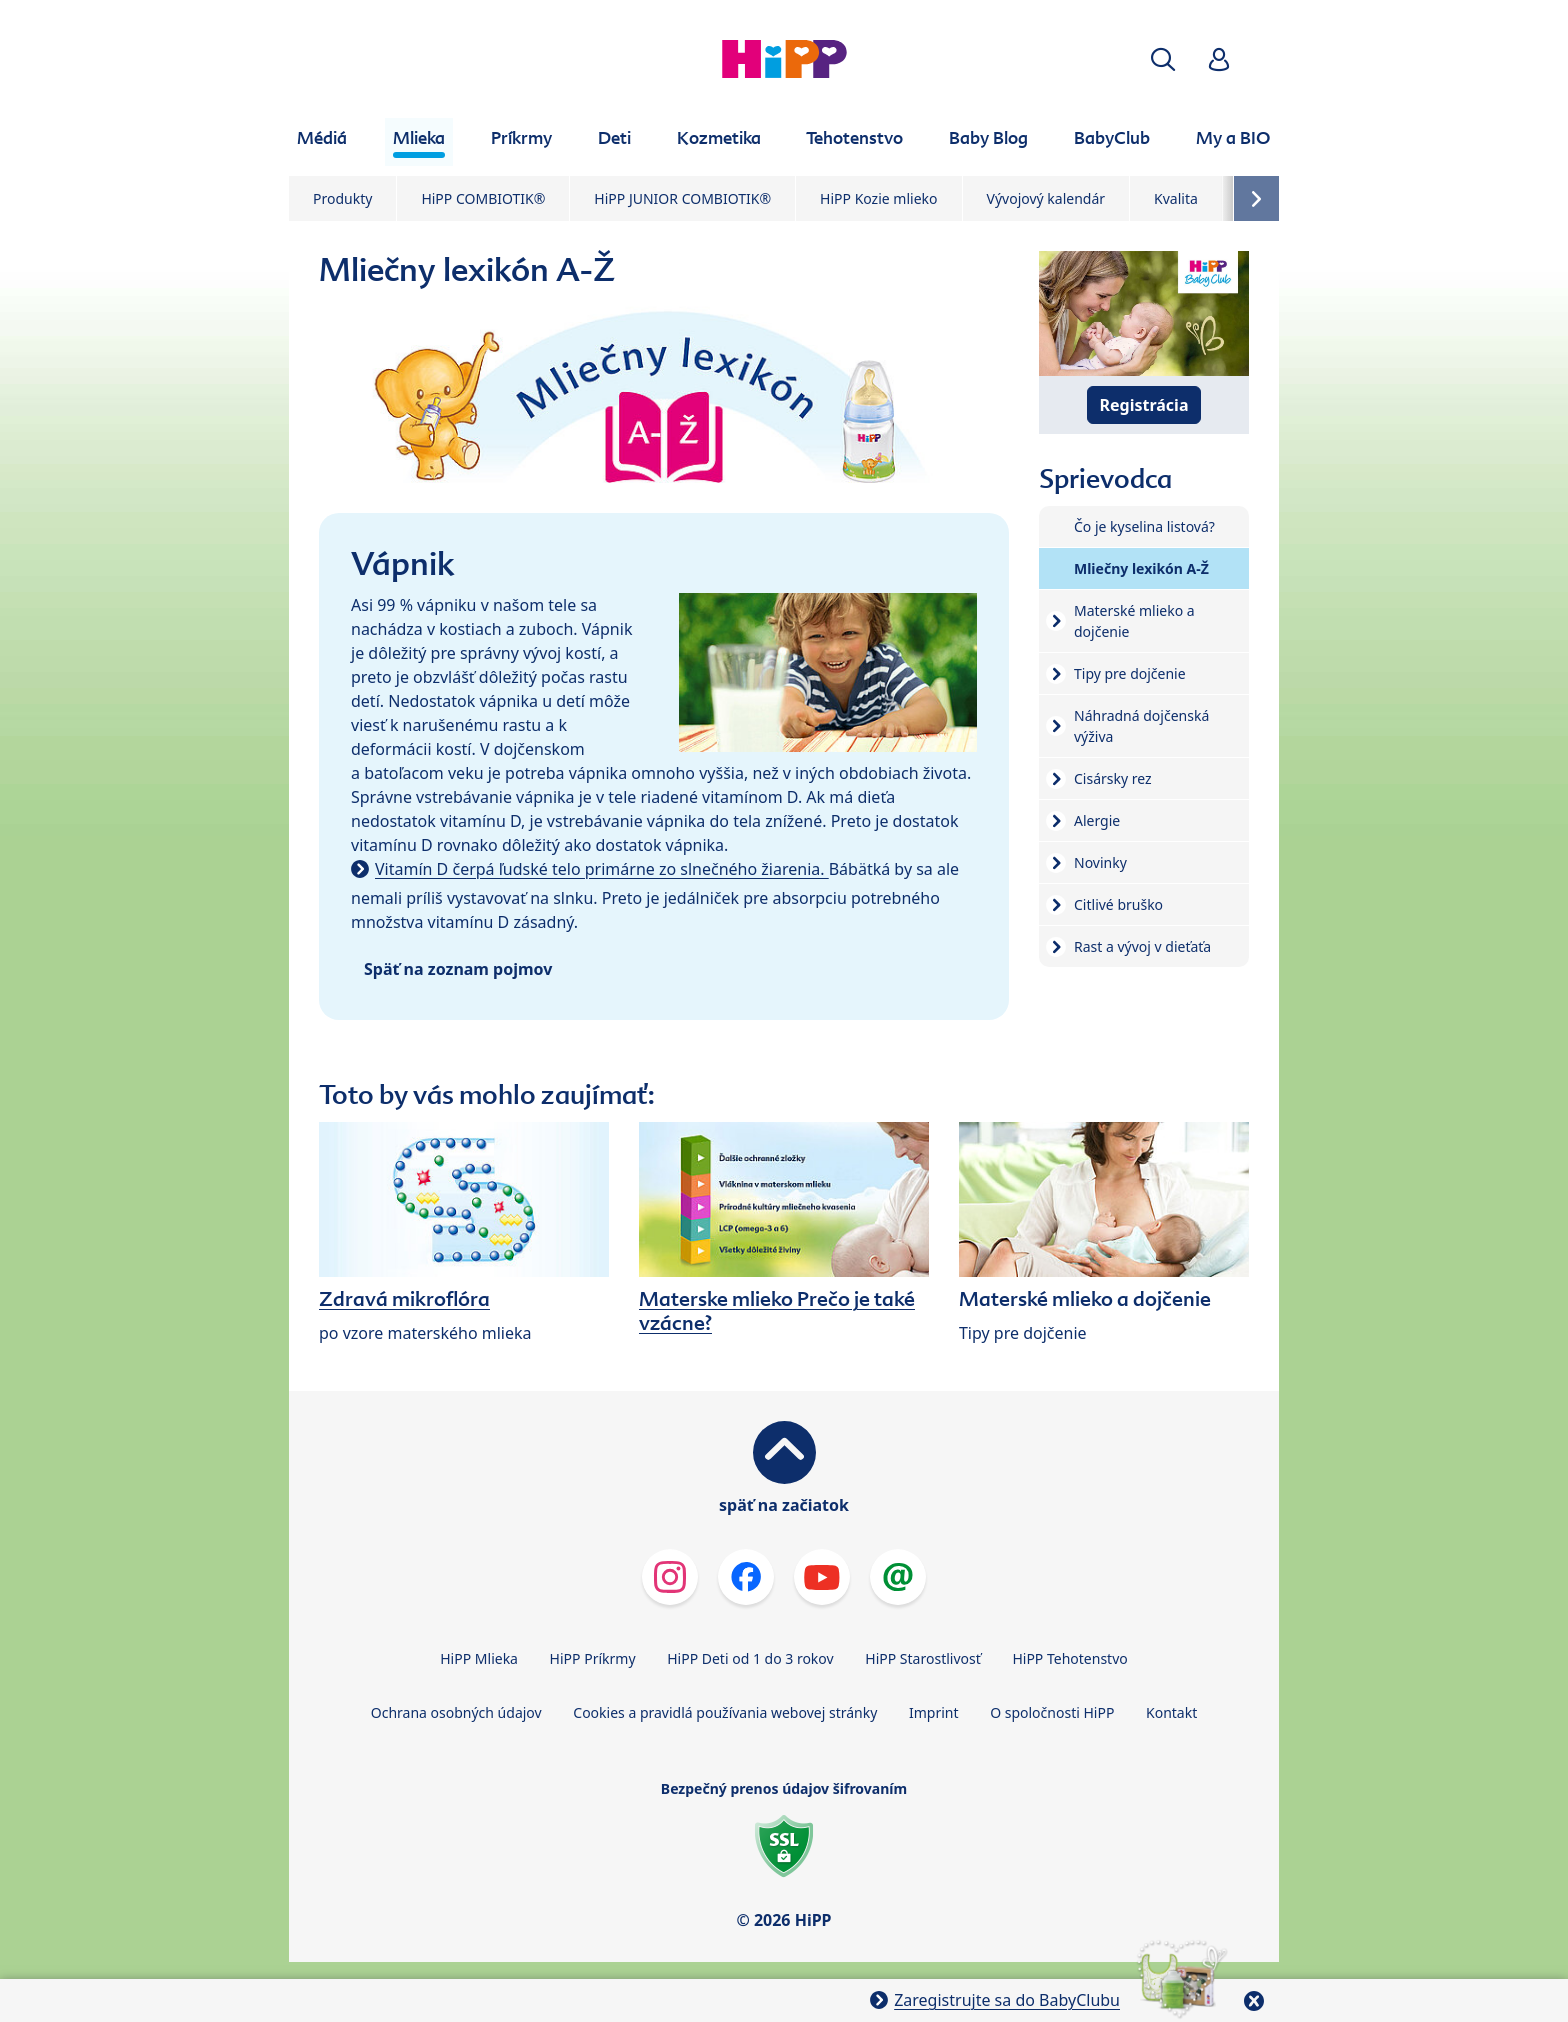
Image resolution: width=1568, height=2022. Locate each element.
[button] (1163, 59)
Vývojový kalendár (1046, 198)
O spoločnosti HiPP (1052, 1712)
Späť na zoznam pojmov (458, 969)
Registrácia (1144, 405)
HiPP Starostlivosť (922, 1658)
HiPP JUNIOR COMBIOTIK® (682, 198)
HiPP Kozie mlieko (878, 198)
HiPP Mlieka (479, 1658)
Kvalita (1176, 198)
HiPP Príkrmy (593, 1658)
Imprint (934, 1712)
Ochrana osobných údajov (456, 1712)
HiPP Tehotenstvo (1069, 1658)
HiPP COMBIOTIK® (483, 198)
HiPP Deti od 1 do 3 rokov (750, 1658)
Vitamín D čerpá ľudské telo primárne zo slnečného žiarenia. (602, 869)
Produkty (342, 198)
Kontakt (1171, 1712)
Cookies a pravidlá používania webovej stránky (725, 1712)
